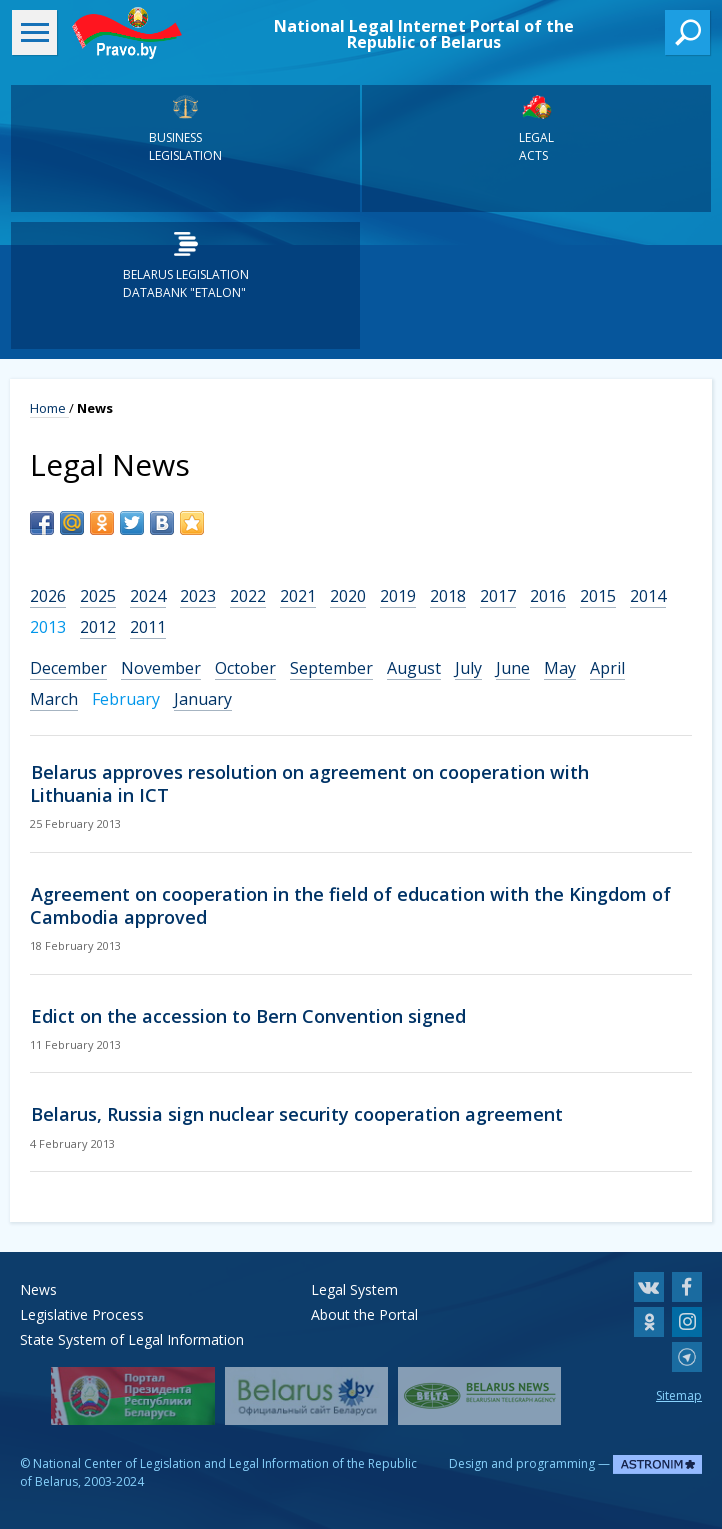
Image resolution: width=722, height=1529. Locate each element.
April (607, 668)
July (468, 668)
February (126, 699)
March (54, 699)
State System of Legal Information (132, 1339)
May (560, 668)
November (161, 668)
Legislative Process (82, 1314)
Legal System (354, 1289)
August (414, 668)
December (68, 668)
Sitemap (679, 1395)
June (513, 668)
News (38, 1289)
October (245, 668)
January (203, 699)
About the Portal (364, 1314)
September (331, 668)
